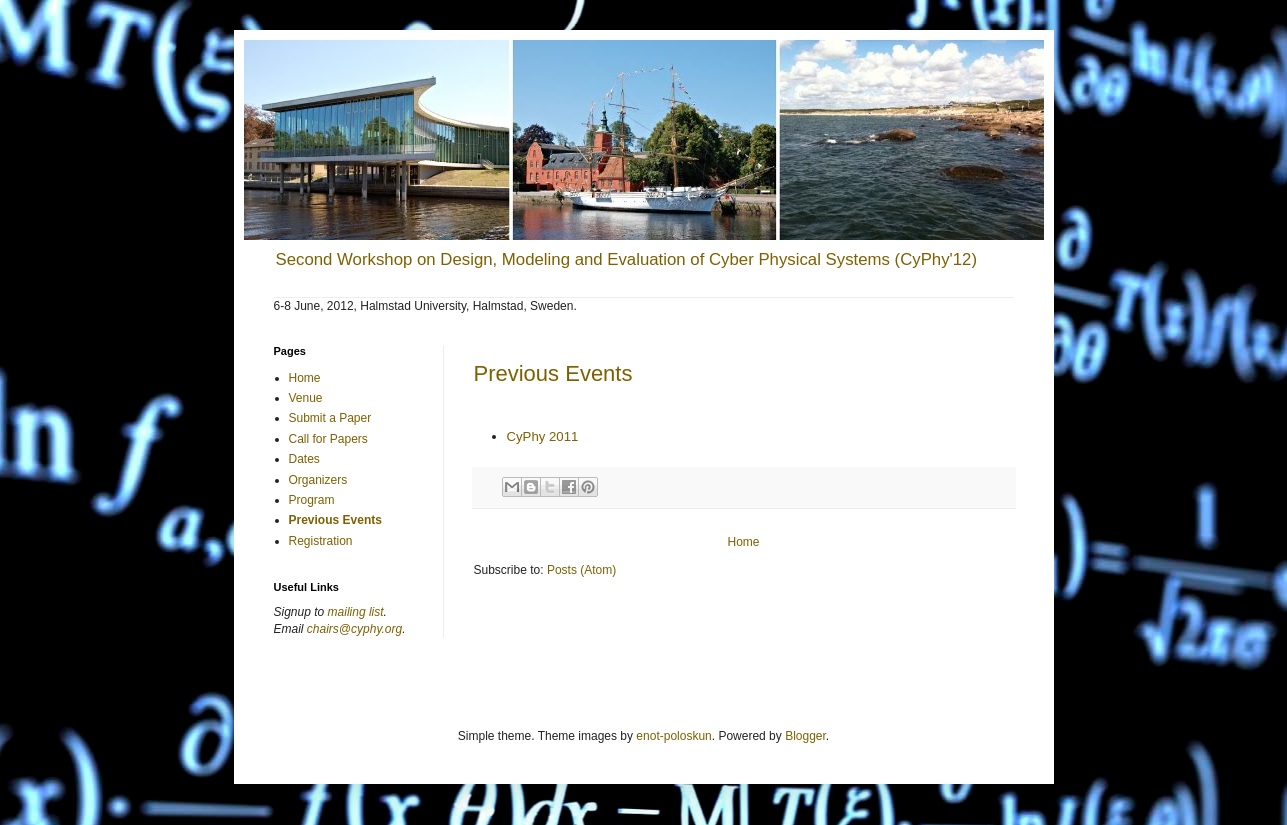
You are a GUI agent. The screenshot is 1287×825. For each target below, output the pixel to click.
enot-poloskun (673, 736)
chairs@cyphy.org (354, 629)
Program (312, 500)
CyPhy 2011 (543, 436)
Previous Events (553, 373)
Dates (304, 459)
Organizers (318, 480)
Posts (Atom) (581, 570)
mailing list (356, 612)
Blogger (805, 736)
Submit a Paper (330, 418)
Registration (321, 541)
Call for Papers (328, 439)
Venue (306, 398)
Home (743, 542)
